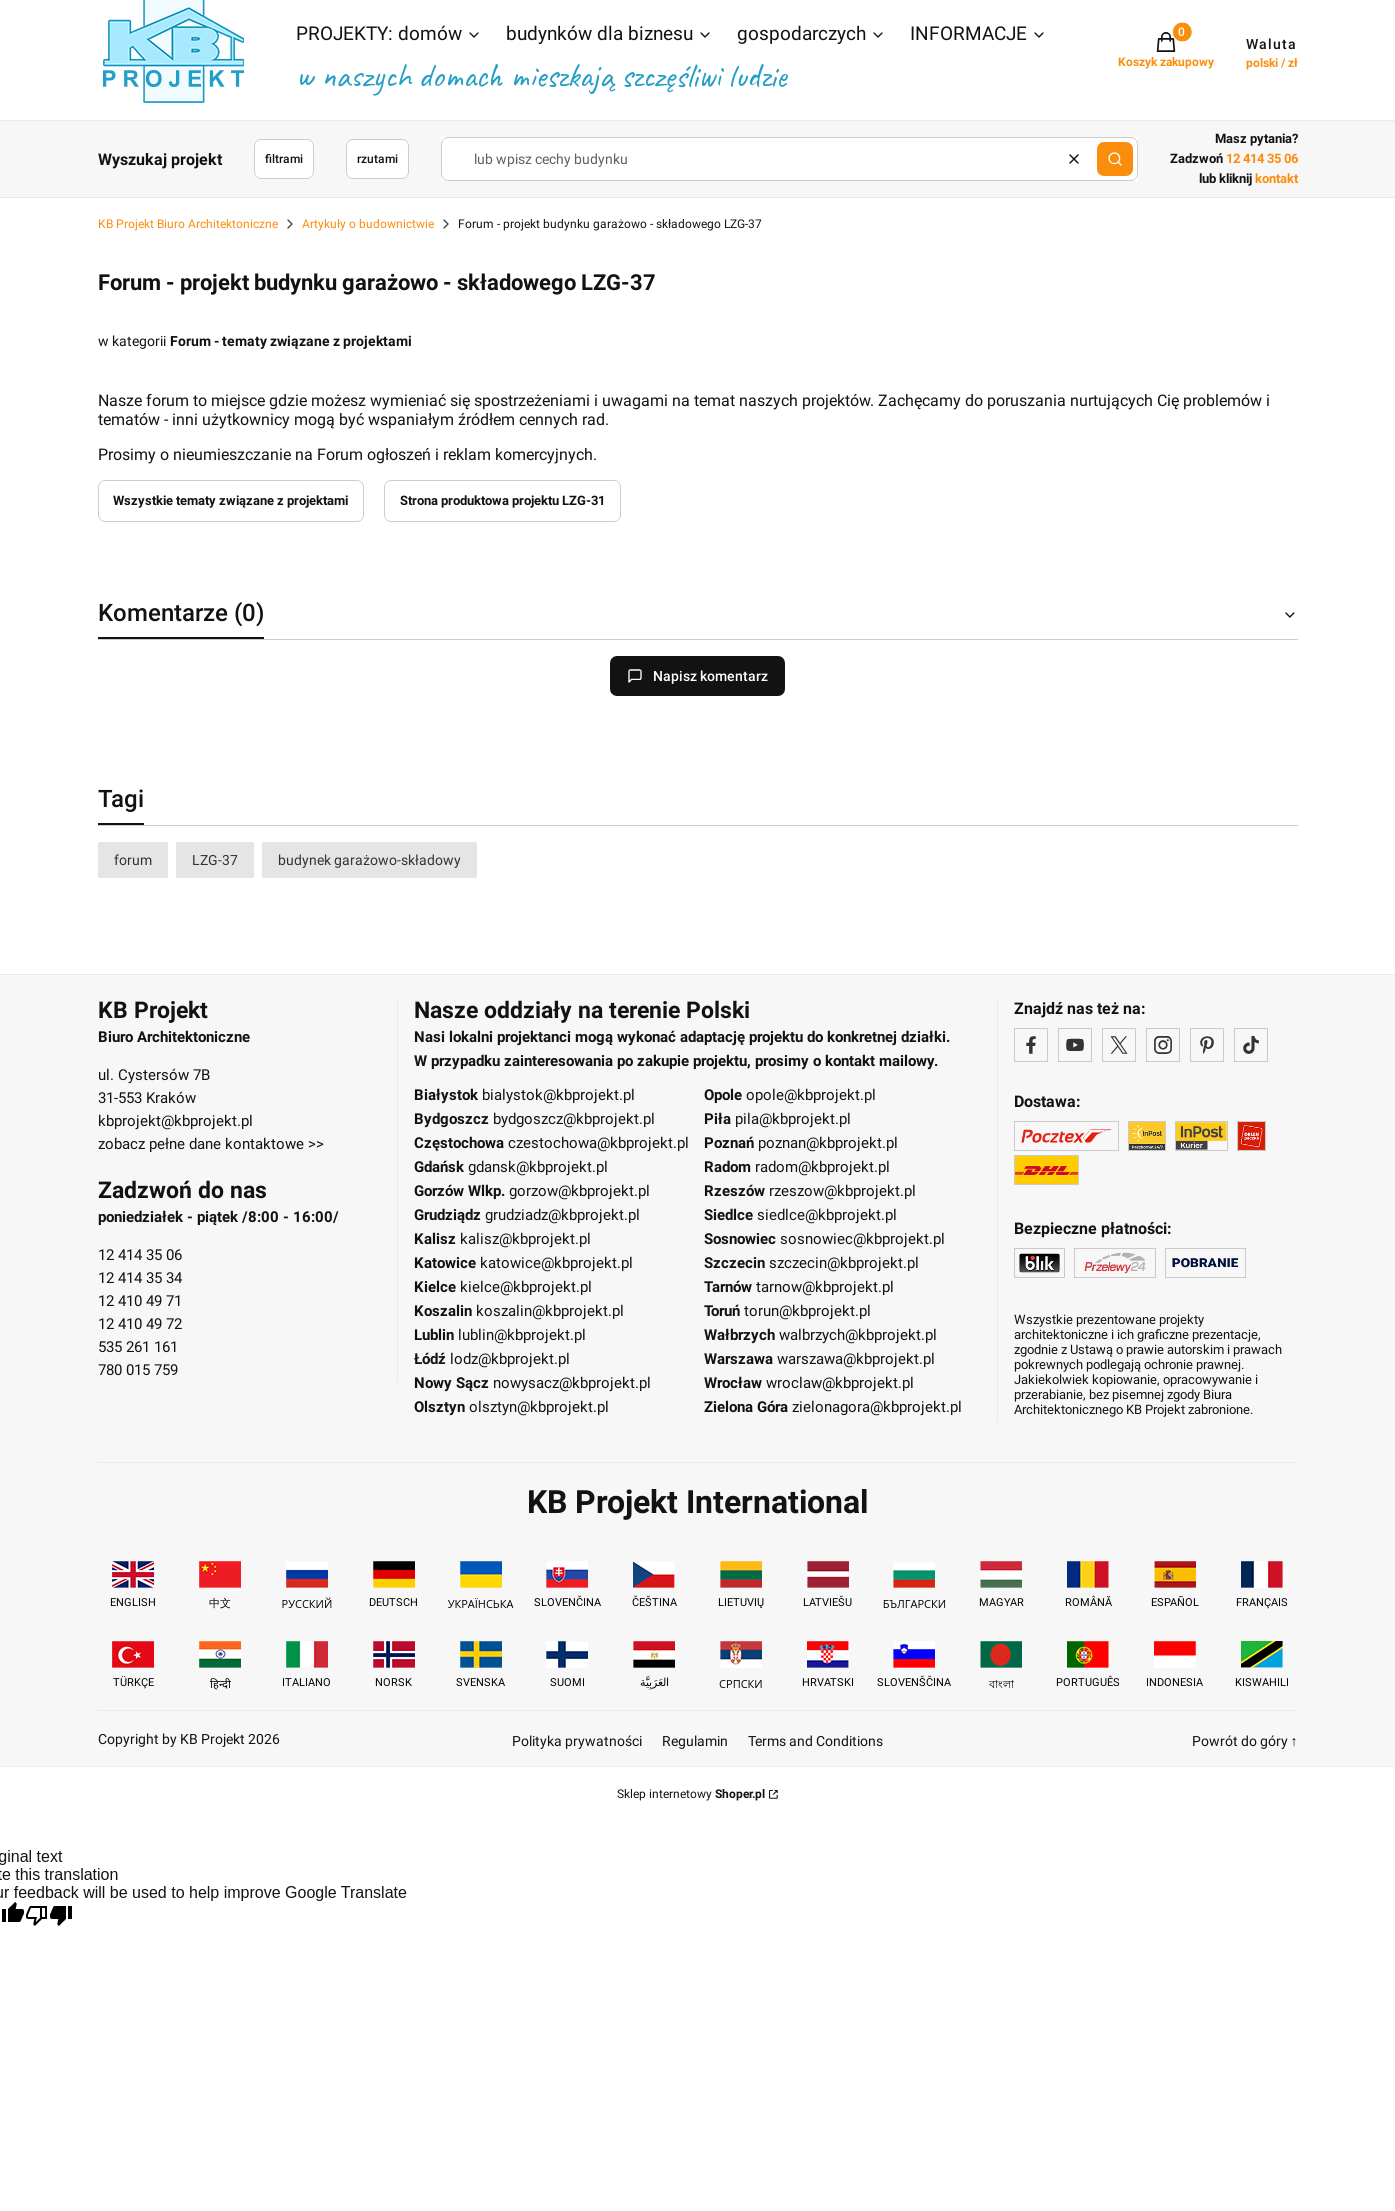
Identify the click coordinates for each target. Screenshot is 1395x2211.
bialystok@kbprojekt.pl (558, 1095)
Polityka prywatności (577, 1741)
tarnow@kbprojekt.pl (825, 1287)
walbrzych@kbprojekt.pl (858, 1335)
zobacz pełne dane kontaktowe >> (211, 1144)
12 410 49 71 (140, 1301)
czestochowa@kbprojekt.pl (598, 1143)
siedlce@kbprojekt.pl (827, 1215)
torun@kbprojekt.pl (807, 1311)
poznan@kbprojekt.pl (828, 1143)
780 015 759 (138, 1370)
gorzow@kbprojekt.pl (579, 1191)
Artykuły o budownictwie (368, 224)
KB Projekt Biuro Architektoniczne (188, 224)
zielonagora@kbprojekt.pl (877, 1407)
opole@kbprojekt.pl (811, 1095)
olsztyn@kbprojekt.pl (539, 1407)
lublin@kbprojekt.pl (522, 1335)
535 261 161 (138, 1347)
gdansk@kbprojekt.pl (538, 1167)
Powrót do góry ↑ (1245, 1741)
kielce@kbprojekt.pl (526, 1287)
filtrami (284, 159)
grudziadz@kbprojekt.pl (562, 1215)
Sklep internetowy (691, 1794)
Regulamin (695, 1741)
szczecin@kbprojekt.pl (844, 1263)
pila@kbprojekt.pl (793, 1119)
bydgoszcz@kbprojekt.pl (574, 1119)
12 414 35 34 (140, 1278)
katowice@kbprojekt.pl (556, 1263)
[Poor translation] (49, 1917)
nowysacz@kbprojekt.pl (572, 1383)
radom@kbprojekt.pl (822, 1167)
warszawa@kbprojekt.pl (856, 1359)
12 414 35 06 (140, 1255)
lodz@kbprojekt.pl (510, 1359)
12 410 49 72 (140, 1324)
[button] (389, 36)
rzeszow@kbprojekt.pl (842, 1191)
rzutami (377, 159)
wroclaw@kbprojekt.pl (840, 1383)
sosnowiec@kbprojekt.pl (862, 1239)
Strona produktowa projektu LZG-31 (502, 500)
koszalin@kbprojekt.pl (550, 1311)
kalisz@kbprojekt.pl (525, 1239)
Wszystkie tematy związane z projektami (230, 500)
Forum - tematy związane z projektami (291, 341)
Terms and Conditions (815, 1741)
